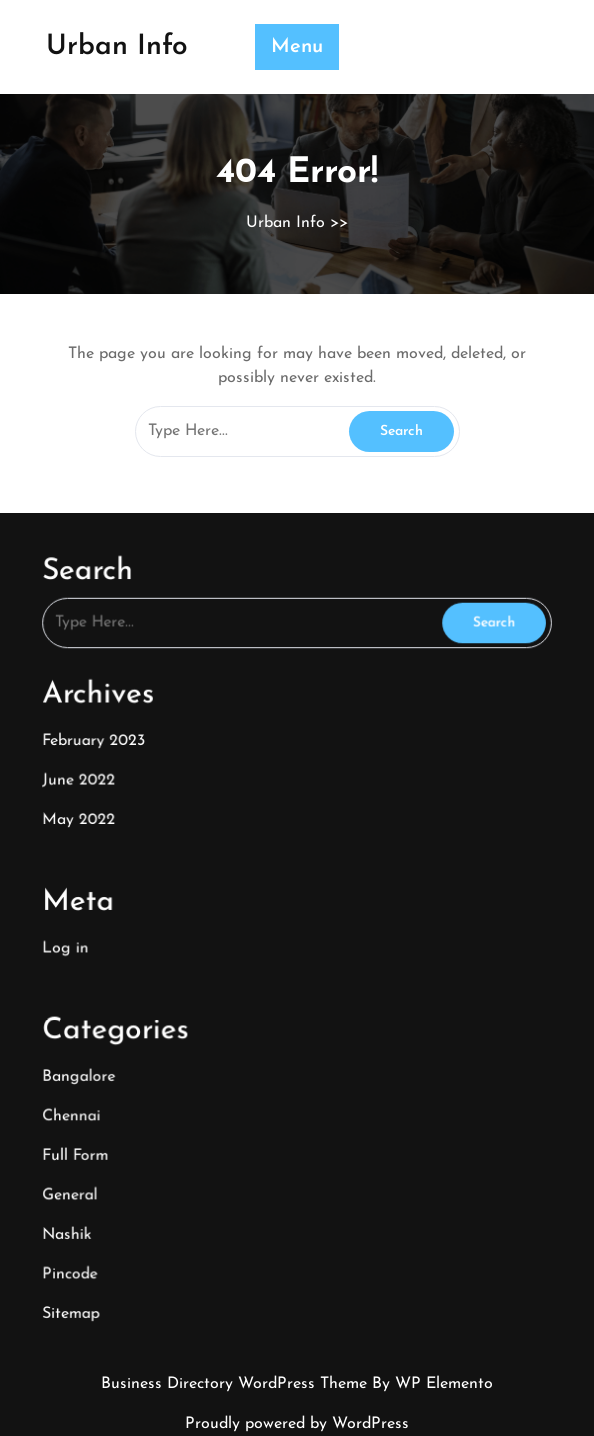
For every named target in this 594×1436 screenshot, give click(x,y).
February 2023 (104, 745)
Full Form (86, 1139)
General (81, 1177)
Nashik (78, 1214)
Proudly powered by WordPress (297, 1424)
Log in (77, 942)
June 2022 (90, 782)
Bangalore (90, 1064)
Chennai (82, 1102)
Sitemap (82, 1290)
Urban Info (117, 47)
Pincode (81, 1252)
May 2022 (90, 820)
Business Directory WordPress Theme (236, 1384)
